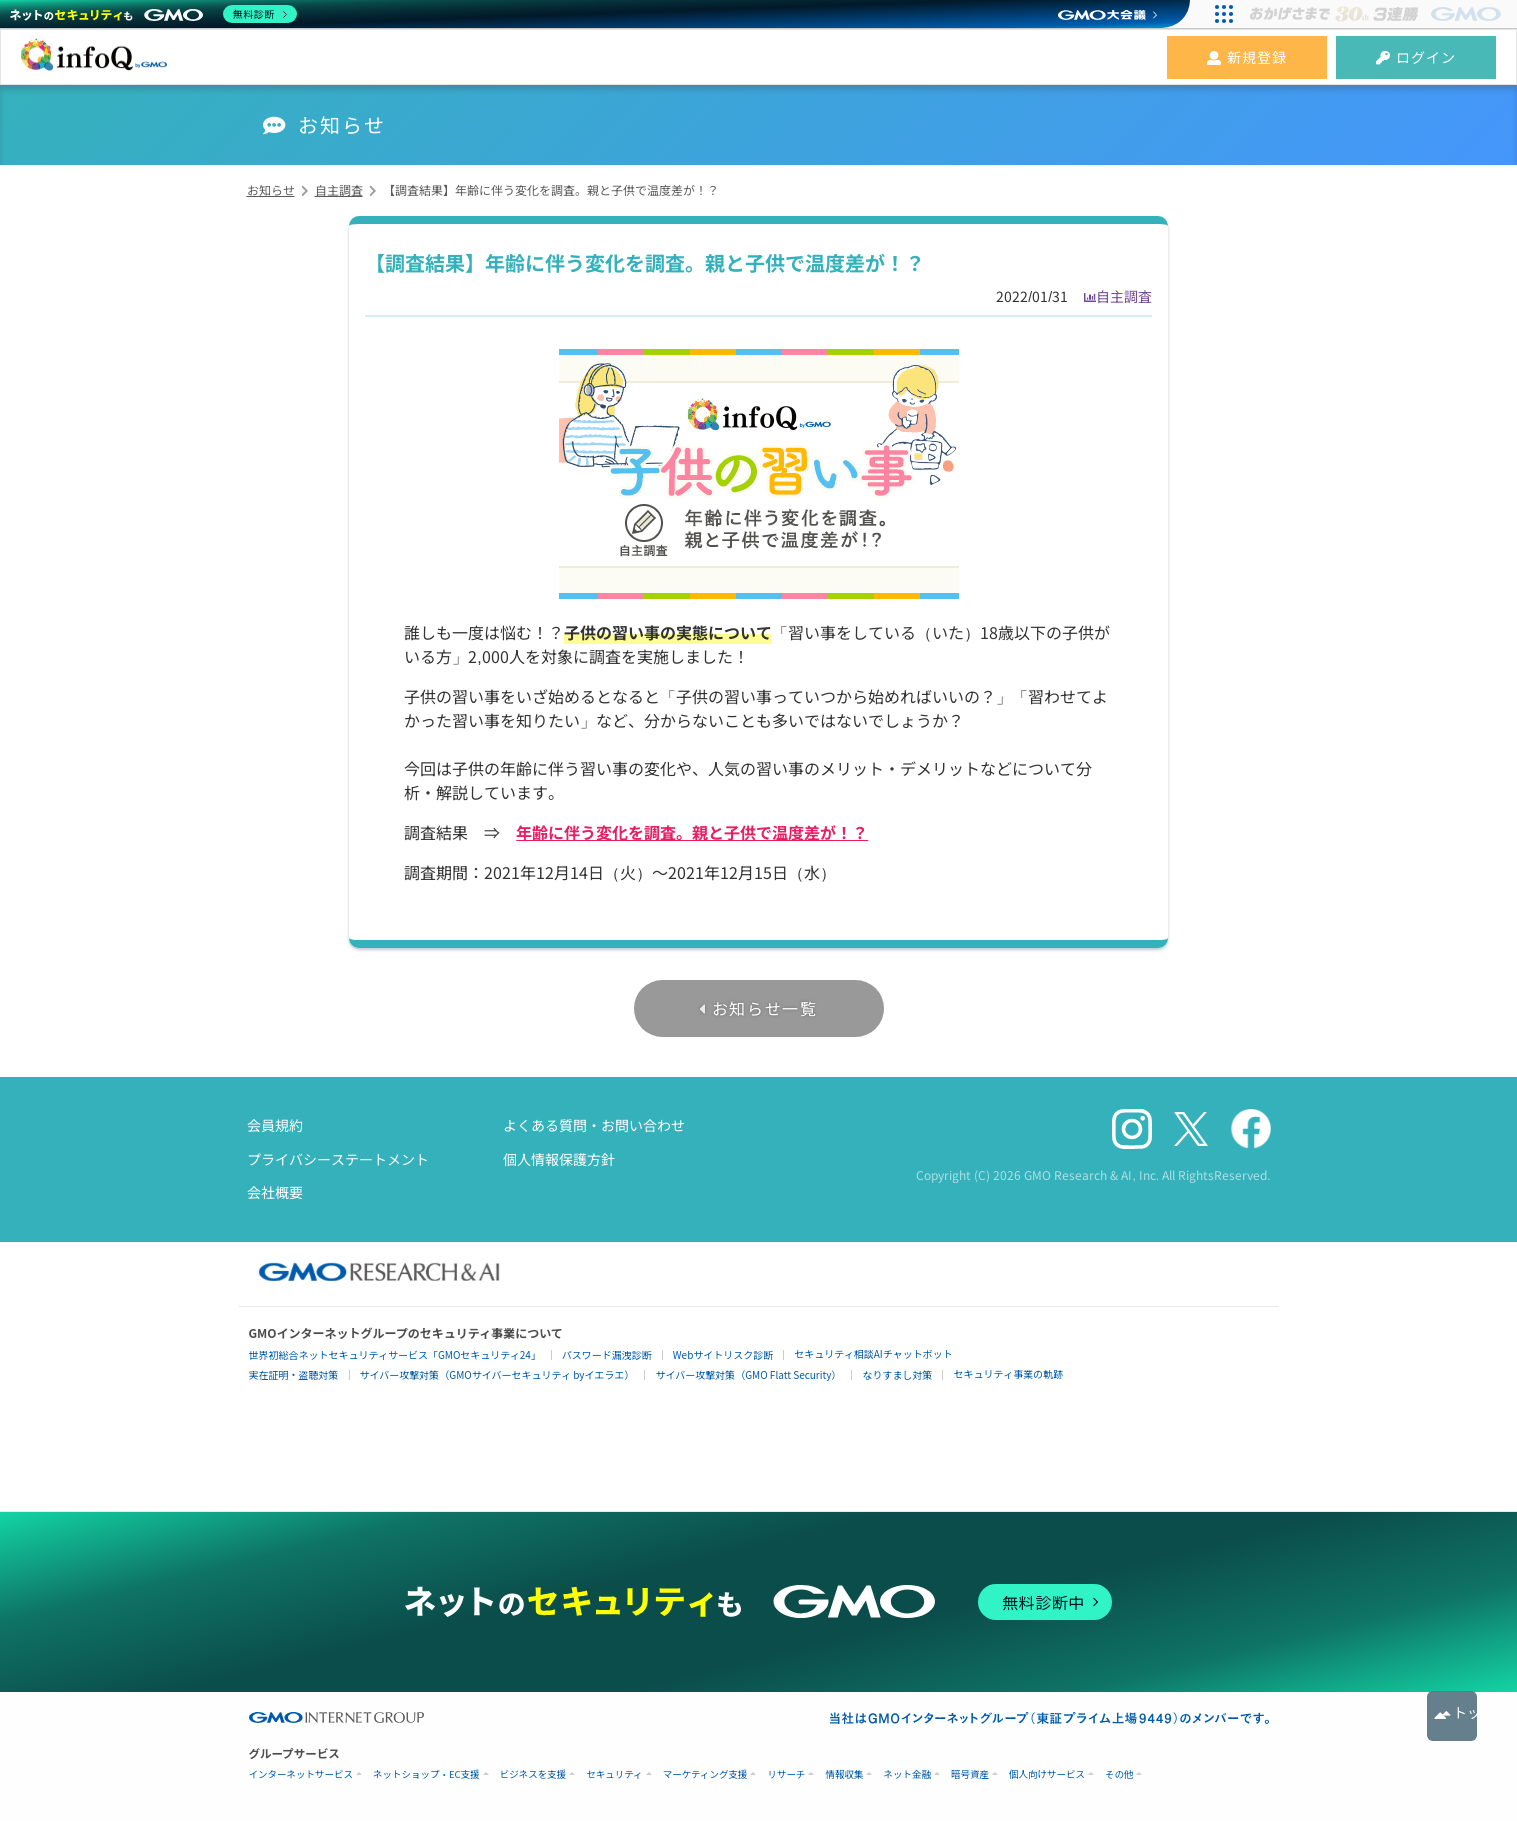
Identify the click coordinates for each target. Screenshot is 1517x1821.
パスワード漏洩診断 (607, 1354)
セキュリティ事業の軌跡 (1007, 1373)
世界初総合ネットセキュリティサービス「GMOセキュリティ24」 (395, 1354)
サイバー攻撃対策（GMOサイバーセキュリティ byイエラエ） (497, 1374)
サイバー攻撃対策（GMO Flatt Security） (748, 1374)
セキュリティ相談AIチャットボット (873, 1353)
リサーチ (786, 1774)
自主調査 (1124, 296)
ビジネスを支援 (533, 1774)
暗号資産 (970, 1774)
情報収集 (844, 1774)
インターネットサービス (301, 1774)
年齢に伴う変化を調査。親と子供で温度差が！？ (692, 832)
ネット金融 (907, 1774)
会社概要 (275, 1192)
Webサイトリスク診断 (723, 1354)
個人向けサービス (1047, 1774)
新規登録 (1247, 57)
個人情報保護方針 (559, 1159)
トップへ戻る (1452, 1716)
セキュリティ (614, 1774)
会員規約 (275, 1125)
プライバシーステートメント (338, 1159)
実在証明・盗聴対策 (294, 1374)
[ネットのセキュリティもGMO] (153, 14)
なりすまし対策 (897, 1374)
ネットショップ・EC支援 (426, 1774)
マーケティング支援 (705, 1774)
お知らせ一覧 (765, 1008)
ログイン (1416, 57)
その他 (1119, 1774)
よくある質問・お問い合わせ (594, 1125)
